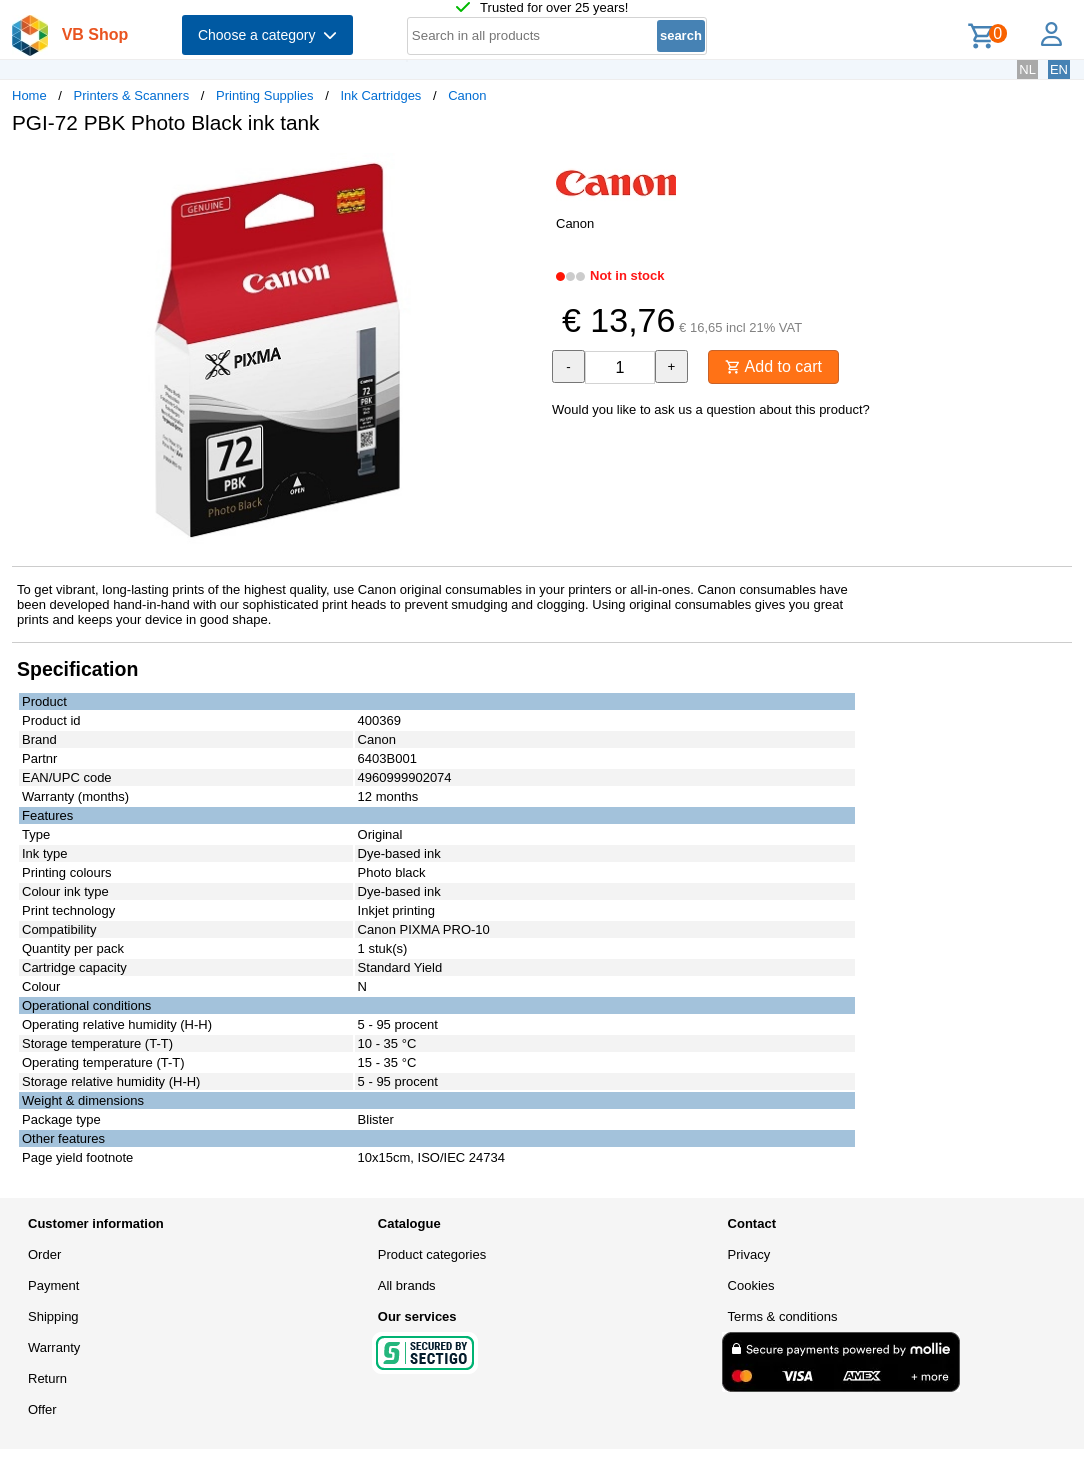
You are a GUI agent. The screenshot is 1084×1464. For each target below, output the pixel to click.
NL (1027, 69)
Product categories (432, 1254)
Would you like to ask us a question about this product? (711, 409)
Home (29, 95)
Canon (467, 95)
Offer (42, 1409)
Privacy (749, 1254)
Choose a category (267, 35)
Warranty (54, 1347)
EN (1059, 69)
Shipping (53, 1316)
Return (47, 1378)
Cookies (751, 1285)
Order (44, 1254)
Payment (53, 1285)
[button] (524, 171)
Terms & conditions (783, 1316)
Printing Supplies (265, 95)
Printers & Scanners (132, 95)
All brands (407, 1285)
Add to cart (773, 366)
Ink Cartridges (380, 95)
